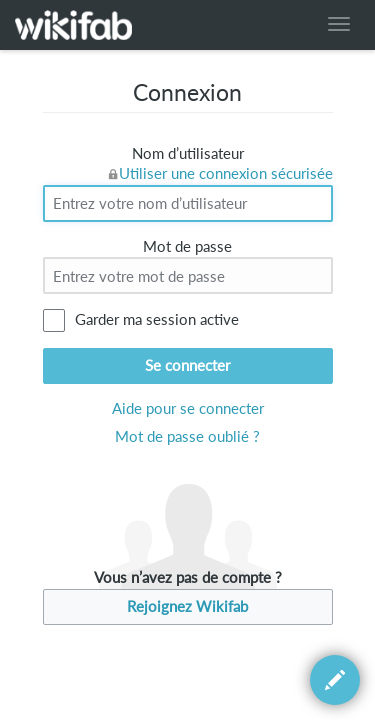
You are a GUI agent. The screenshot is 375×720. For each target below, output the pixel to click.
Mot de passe (187, 246)
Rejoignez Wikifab (187, 606)
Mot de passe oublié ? (187, 436)
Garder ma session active (157, 319)
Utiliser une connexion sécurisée (226, 173)
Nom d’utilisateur (188, 153)
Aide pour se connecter (188, 408)
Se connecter (187, 365)
